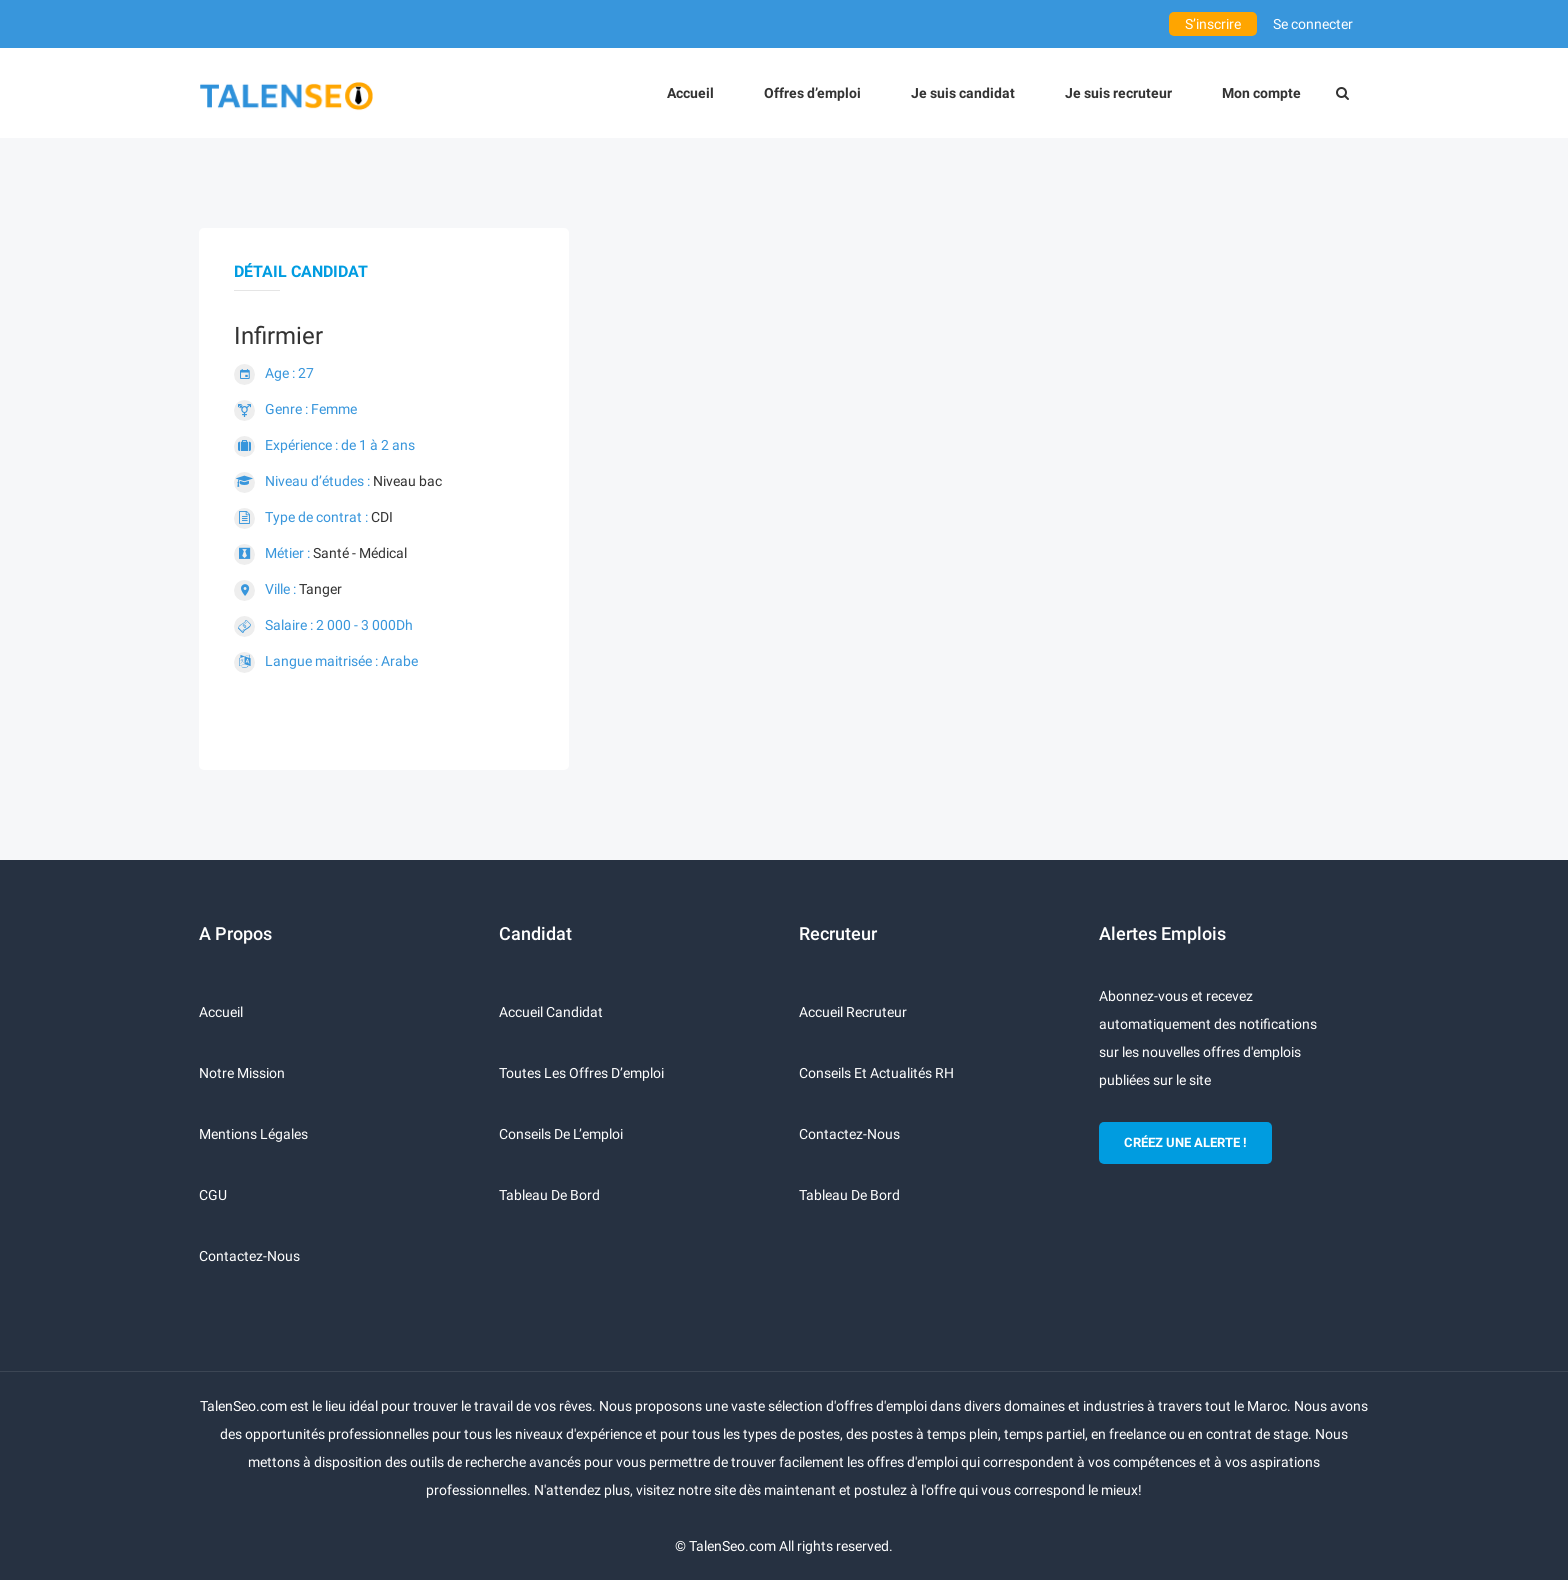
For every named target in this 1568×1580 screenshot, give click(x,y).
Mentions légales (253, 1134)
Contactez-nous (249, 1256)
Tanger (320, 589)
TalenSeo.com (732, 1546)
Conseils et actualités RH (876, 1073)
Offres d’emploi (812, 93)
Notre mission (242, 1073)
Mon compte (1261, 93)
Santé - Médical (360, 553)
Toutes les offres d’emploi (581, 1073)
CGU (213, 1195)
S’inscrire (1213, 24)
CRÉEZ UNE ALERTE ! (1185, 1142)
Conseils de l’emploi (561, 1134)
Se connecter (1313, 24)
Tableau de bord (549, 1195)
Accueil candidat (551, 1012)
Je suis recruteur (1118, 93)
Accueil (690, 93)
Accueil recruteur (853, 1012)
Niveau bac (407, 481)
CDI (382, 517)
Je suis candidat (963, 93)
